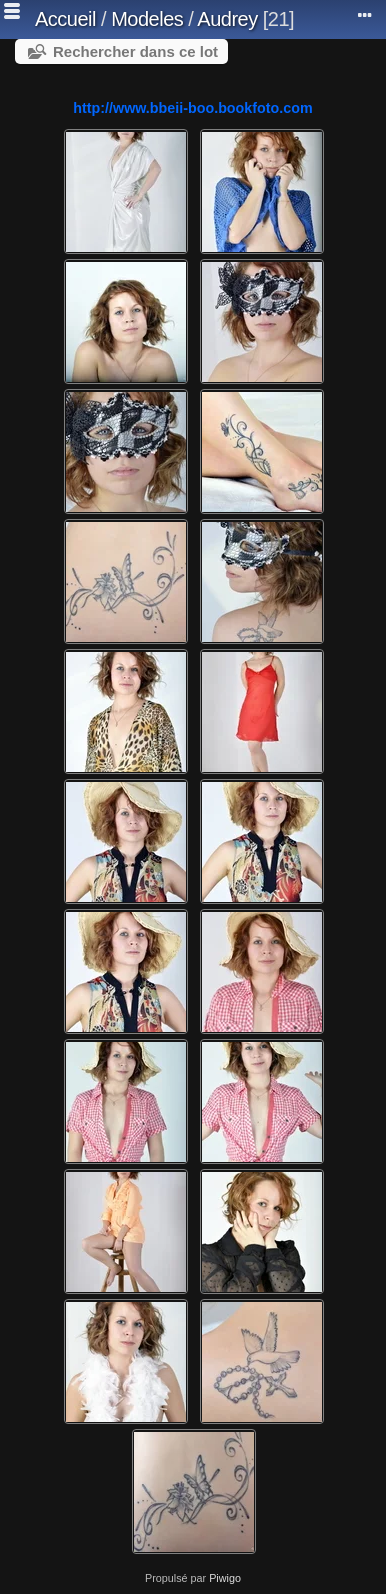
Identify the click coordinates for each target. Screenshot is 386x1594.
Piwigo (225, 1578)
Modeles (147, 19)
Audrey (227, 19)
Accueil (65, 19)
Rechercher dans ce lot (135, 51)
